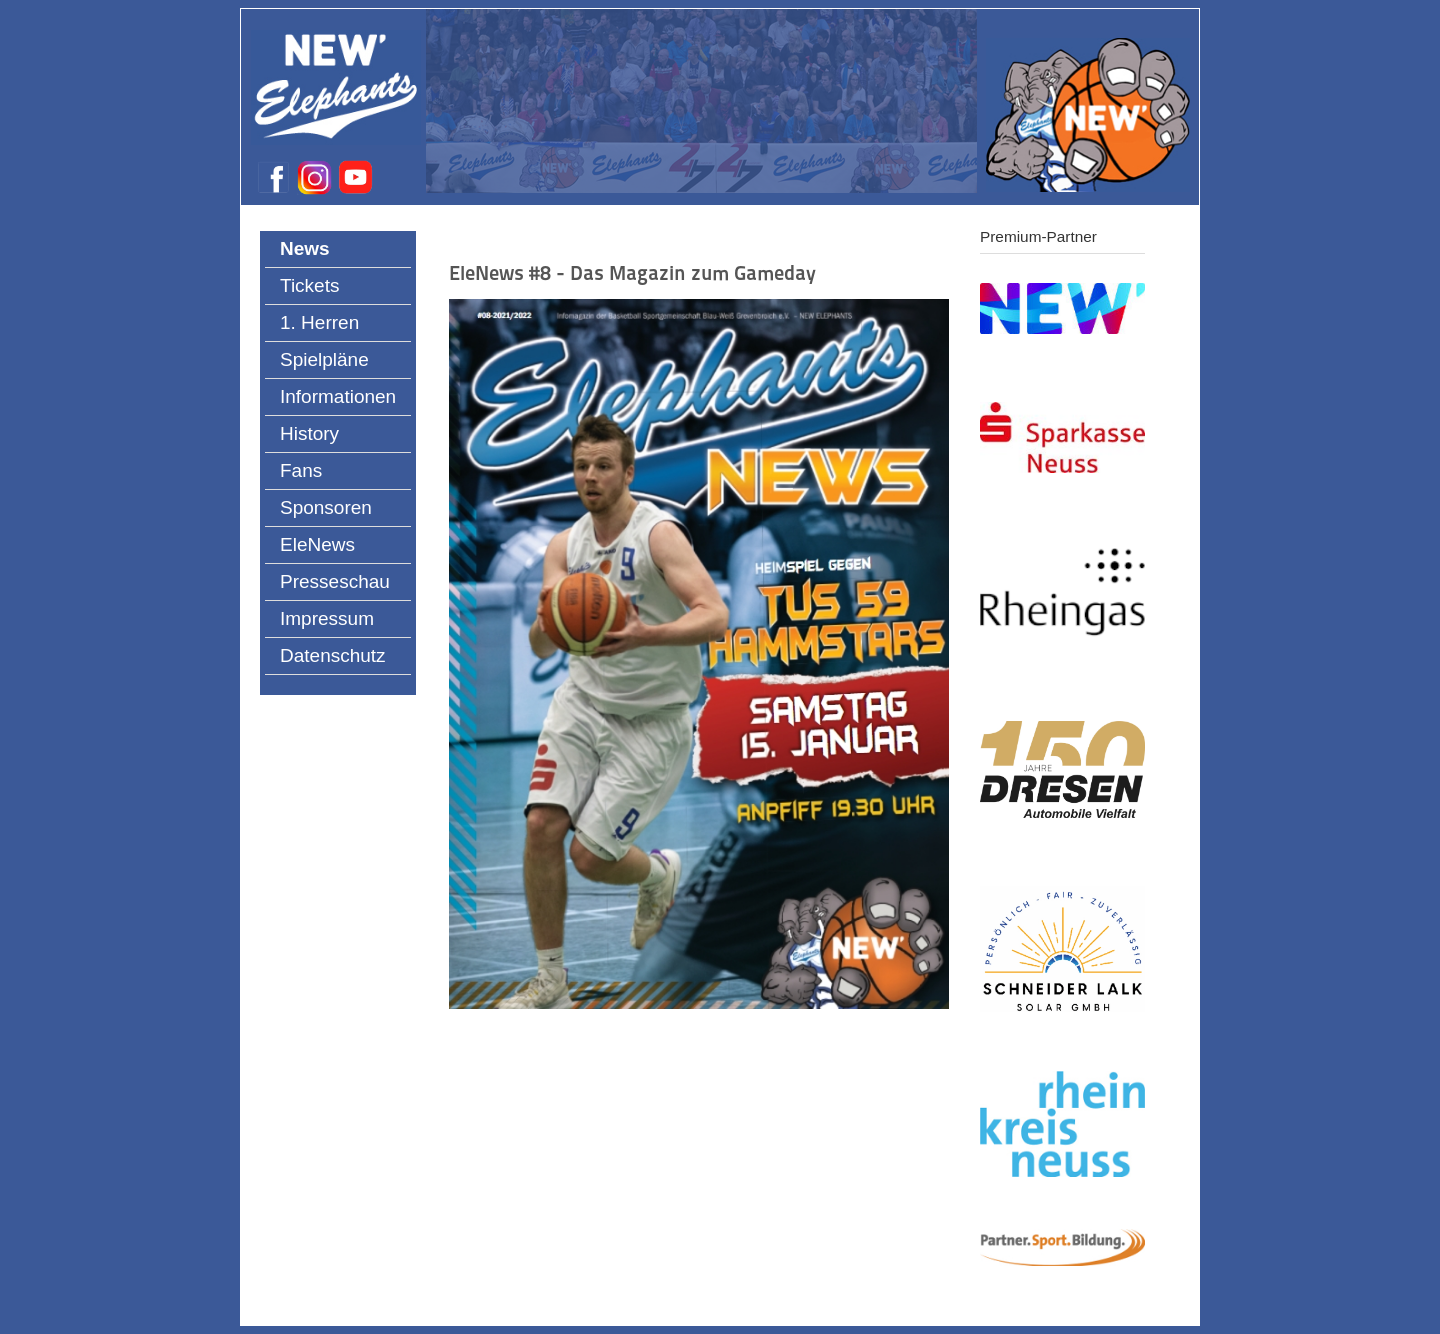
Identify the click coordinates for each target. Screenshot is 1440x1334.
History (309, 433)
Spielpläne (324, 359)
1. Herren (319, 322)
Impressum (327, 618)
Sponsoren (326, 507)
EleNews (317, 544)
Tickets (309, 285)
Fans (301, 470)
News (305, 248)
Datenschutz (333, 655)
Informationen (338, 396)
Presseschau (335, 581)
